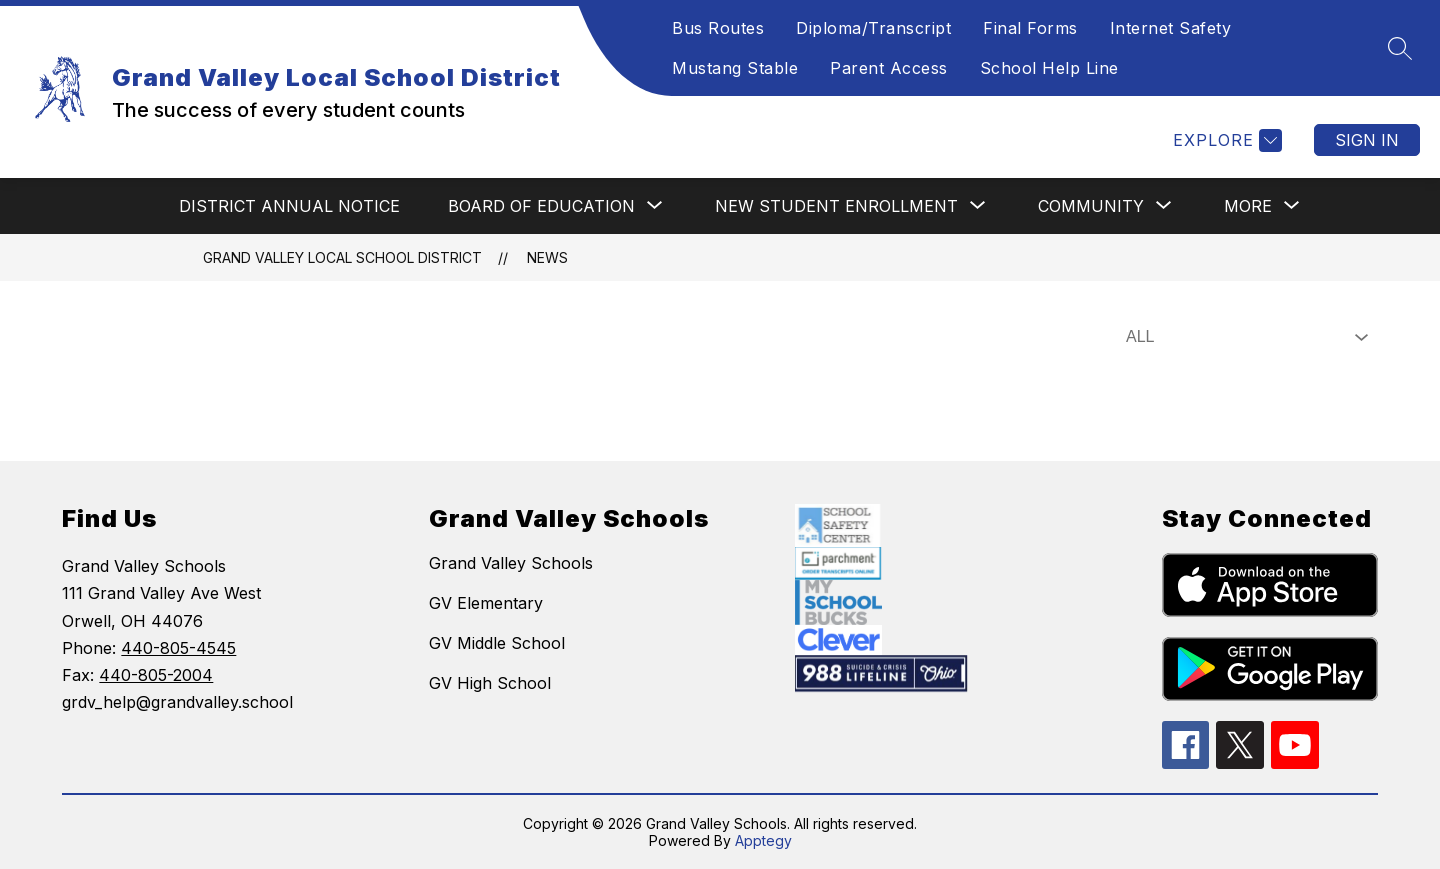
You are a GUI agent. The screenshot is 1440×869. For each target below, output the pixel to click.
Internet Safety (1171, 28)
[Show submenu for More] (1248, 206)
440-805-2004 (156, 675)
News (547, 257)
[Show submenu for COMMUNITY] (1091, 206)
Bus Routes (718, 28)
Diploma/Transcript (873, 28)
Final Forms (1030, 28)
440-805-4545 (178, 648)
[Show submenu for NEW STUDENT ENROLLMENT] (836, 206)
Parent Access (889, 68)
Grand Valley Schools (511, 563)
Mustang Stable (735, 68)
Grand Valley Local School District (342, 257)
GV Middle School (497, 643)
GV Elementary (486, 603)
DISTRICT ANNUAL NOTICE (289, 206)
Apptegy (763, 840)
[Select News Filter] (1243, 337)
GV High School (490, 683)
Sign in (1367, 140)
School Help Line (1049, 68)
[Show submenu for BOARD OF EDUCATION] (541, 206)
